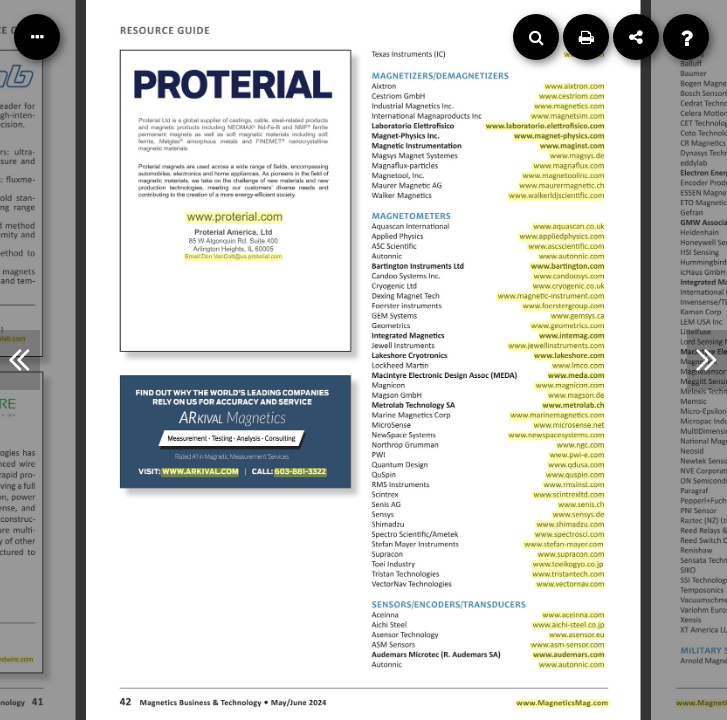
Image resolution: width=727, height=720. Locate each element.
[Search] (536, 37)
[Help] (686, 37)
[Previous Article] (20, 360)
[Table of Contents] (37, 37)
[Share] (636, 37)
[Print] (586, 37)
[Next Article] (707, 360)
